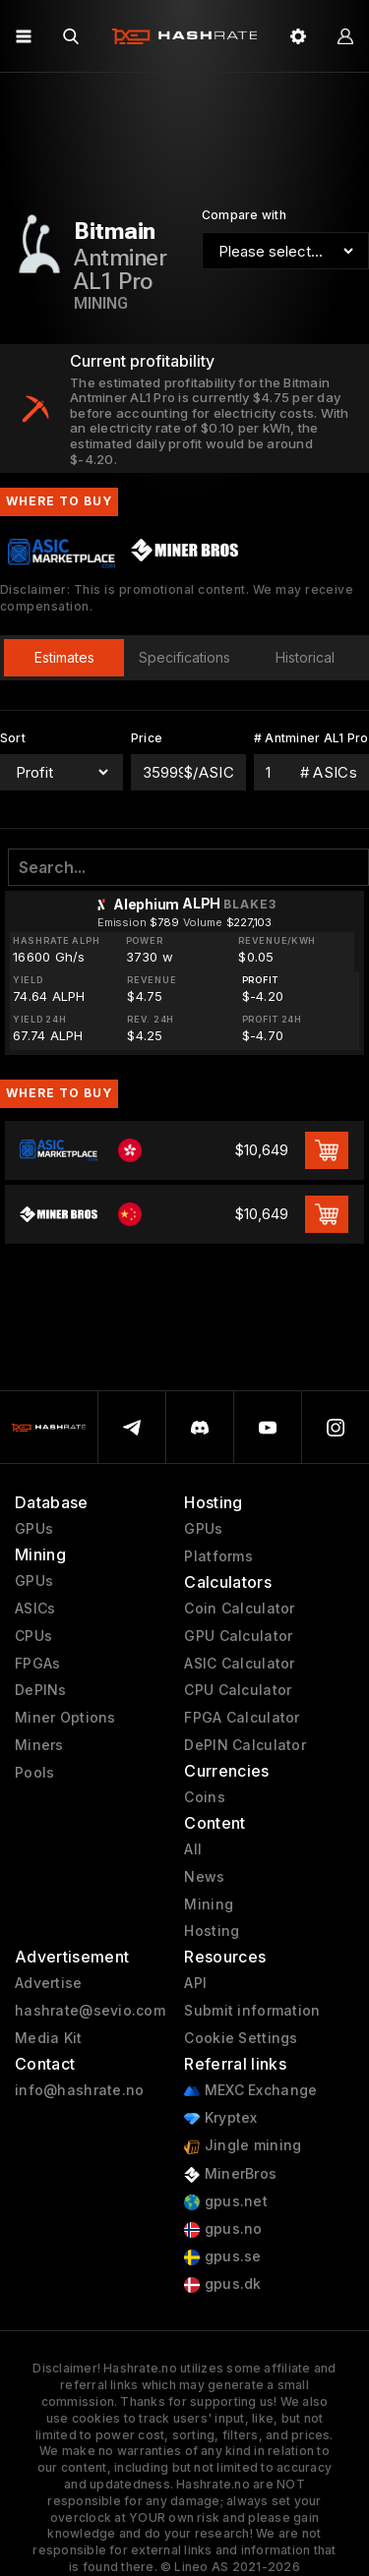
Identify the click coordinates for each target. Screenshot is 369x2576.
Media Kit (49, 2038)
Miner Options (65, 1718)
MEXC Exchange (250, 2090)
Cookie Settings (240, 2038)
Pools (34, 1773)
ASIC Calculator (239, 1663)
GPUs (34, 1529)
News (204, 1877)
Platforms (218, 1556)
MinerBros (230, 2174)
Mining (208, 1904)
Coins (204, 1797)
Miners (39, 1745)
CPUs (33, 1636)
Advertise (49, 1983)
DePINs (41, 1690)
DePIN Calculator (244, 1745)
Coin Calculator (239, 1608)
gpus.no (223, 2229)
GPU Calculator (238, 1636)
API (195, 1983)
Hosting (211, 1931)
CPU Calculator (237, 1690)
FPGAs (37, 1663)
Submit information (252, 2011)
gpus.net (226, 2202)
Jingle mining (242, 2145)
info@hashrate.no (79, 2090)
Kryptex (220, 2118)
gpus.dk (222, 2284)
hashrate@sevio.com (90, 2011)
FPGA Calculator (241, 1718)
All (193, 1849)
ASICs (35, 1608)
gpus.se (222, 2257)
